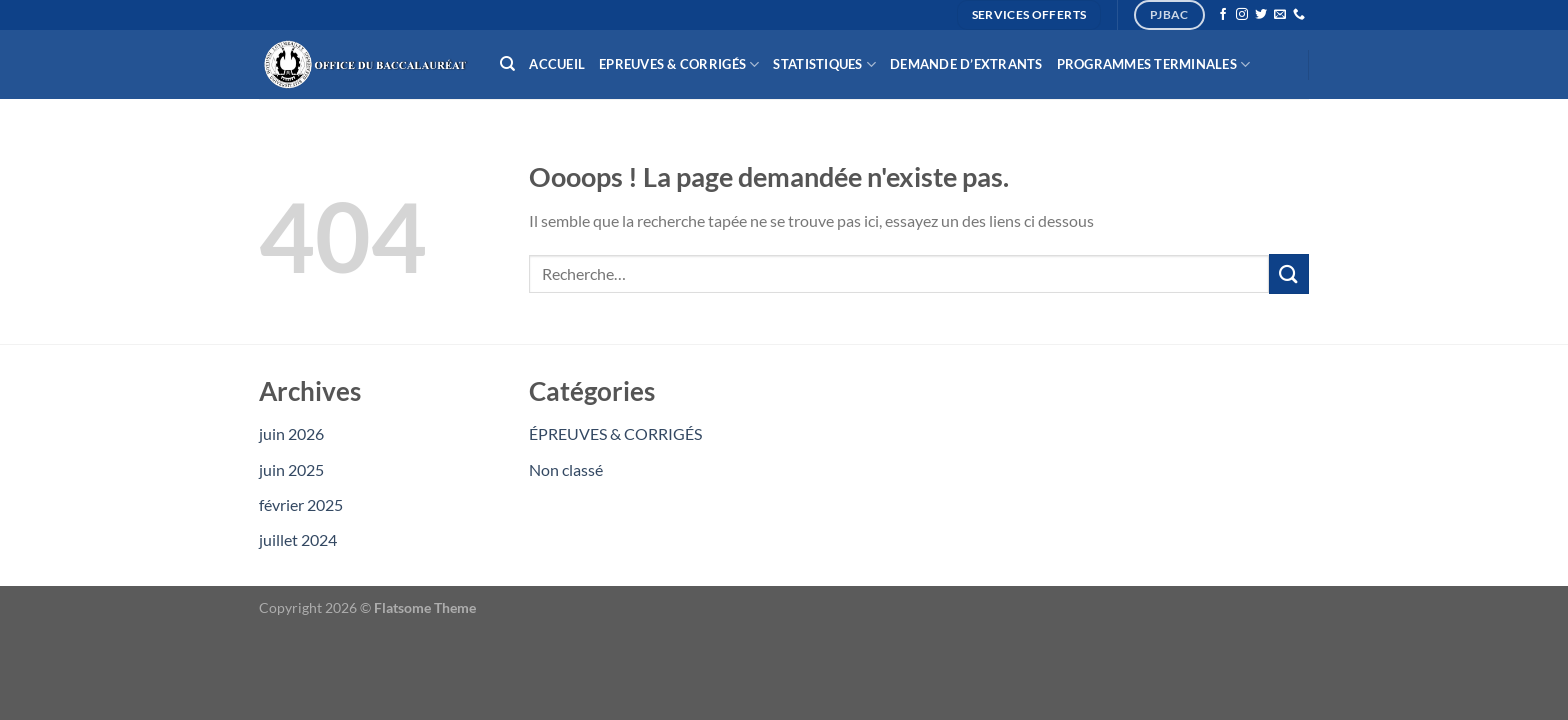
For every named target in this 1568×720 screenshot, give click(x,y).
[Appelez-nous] (1299, 15)
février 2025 (301, 504)
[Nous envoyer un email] (1280, 15)
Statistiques (824, 64)
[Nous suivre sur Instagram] (1242, 15)
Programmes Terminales (1154, 64)
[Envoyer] (1289, 273)
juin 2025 (291, 469)
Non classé (566, 469)
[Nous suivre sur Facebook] (1223, 15)
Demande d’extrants (966, 64)
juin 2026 (291, 433)
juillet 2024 (298, 539)
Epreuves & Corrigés (679, 64)
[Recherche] (507, 64)
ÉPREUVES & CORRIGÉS (615, 433)
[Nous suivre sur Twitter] (1261, 15)
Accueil (557, 64)
